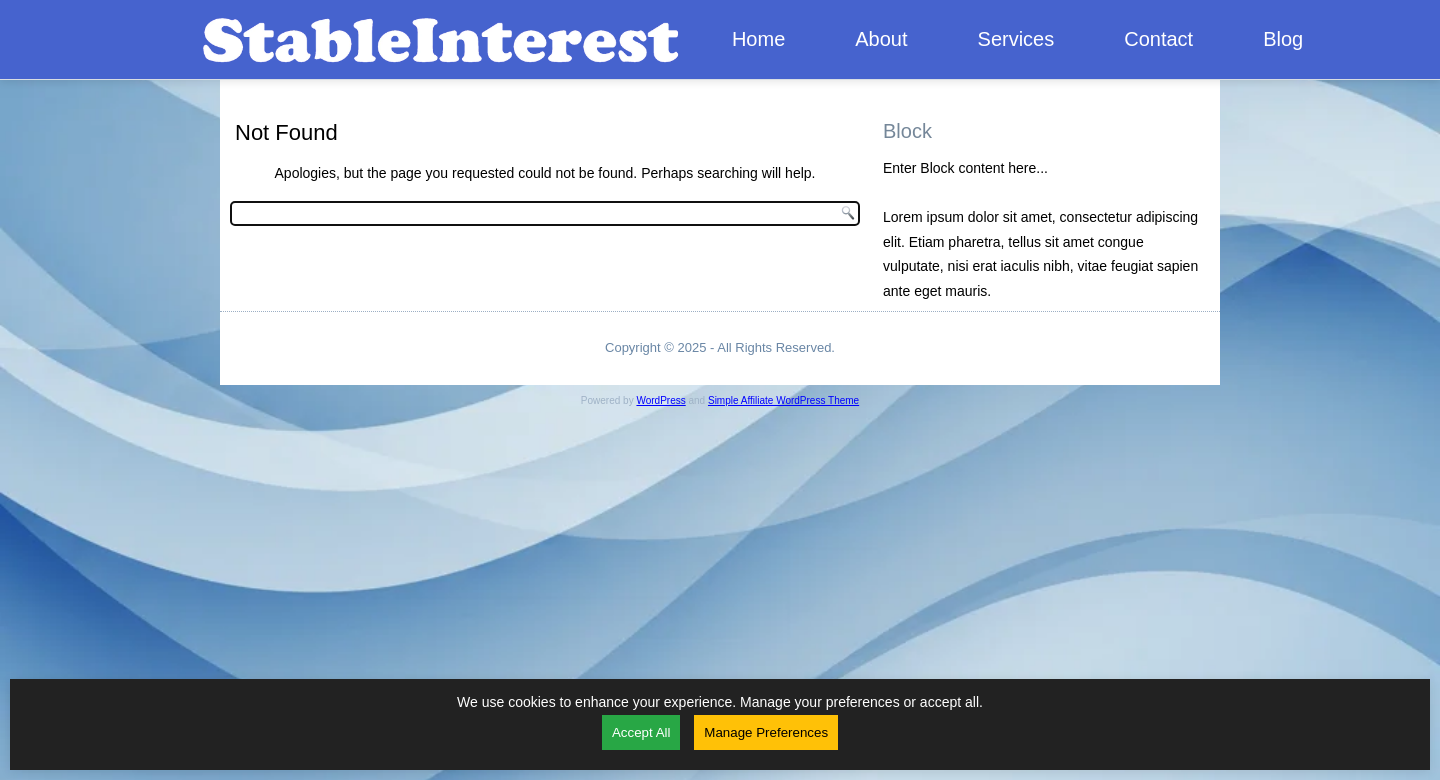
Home (758, 39)
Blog (1283, 39)
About (881, 39)
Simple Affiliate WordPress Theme (783, 400)
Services (1016, 39)
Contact (1158, 39)
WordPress (660, 400)
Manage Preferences (766, 732)
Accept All (641, 732)
